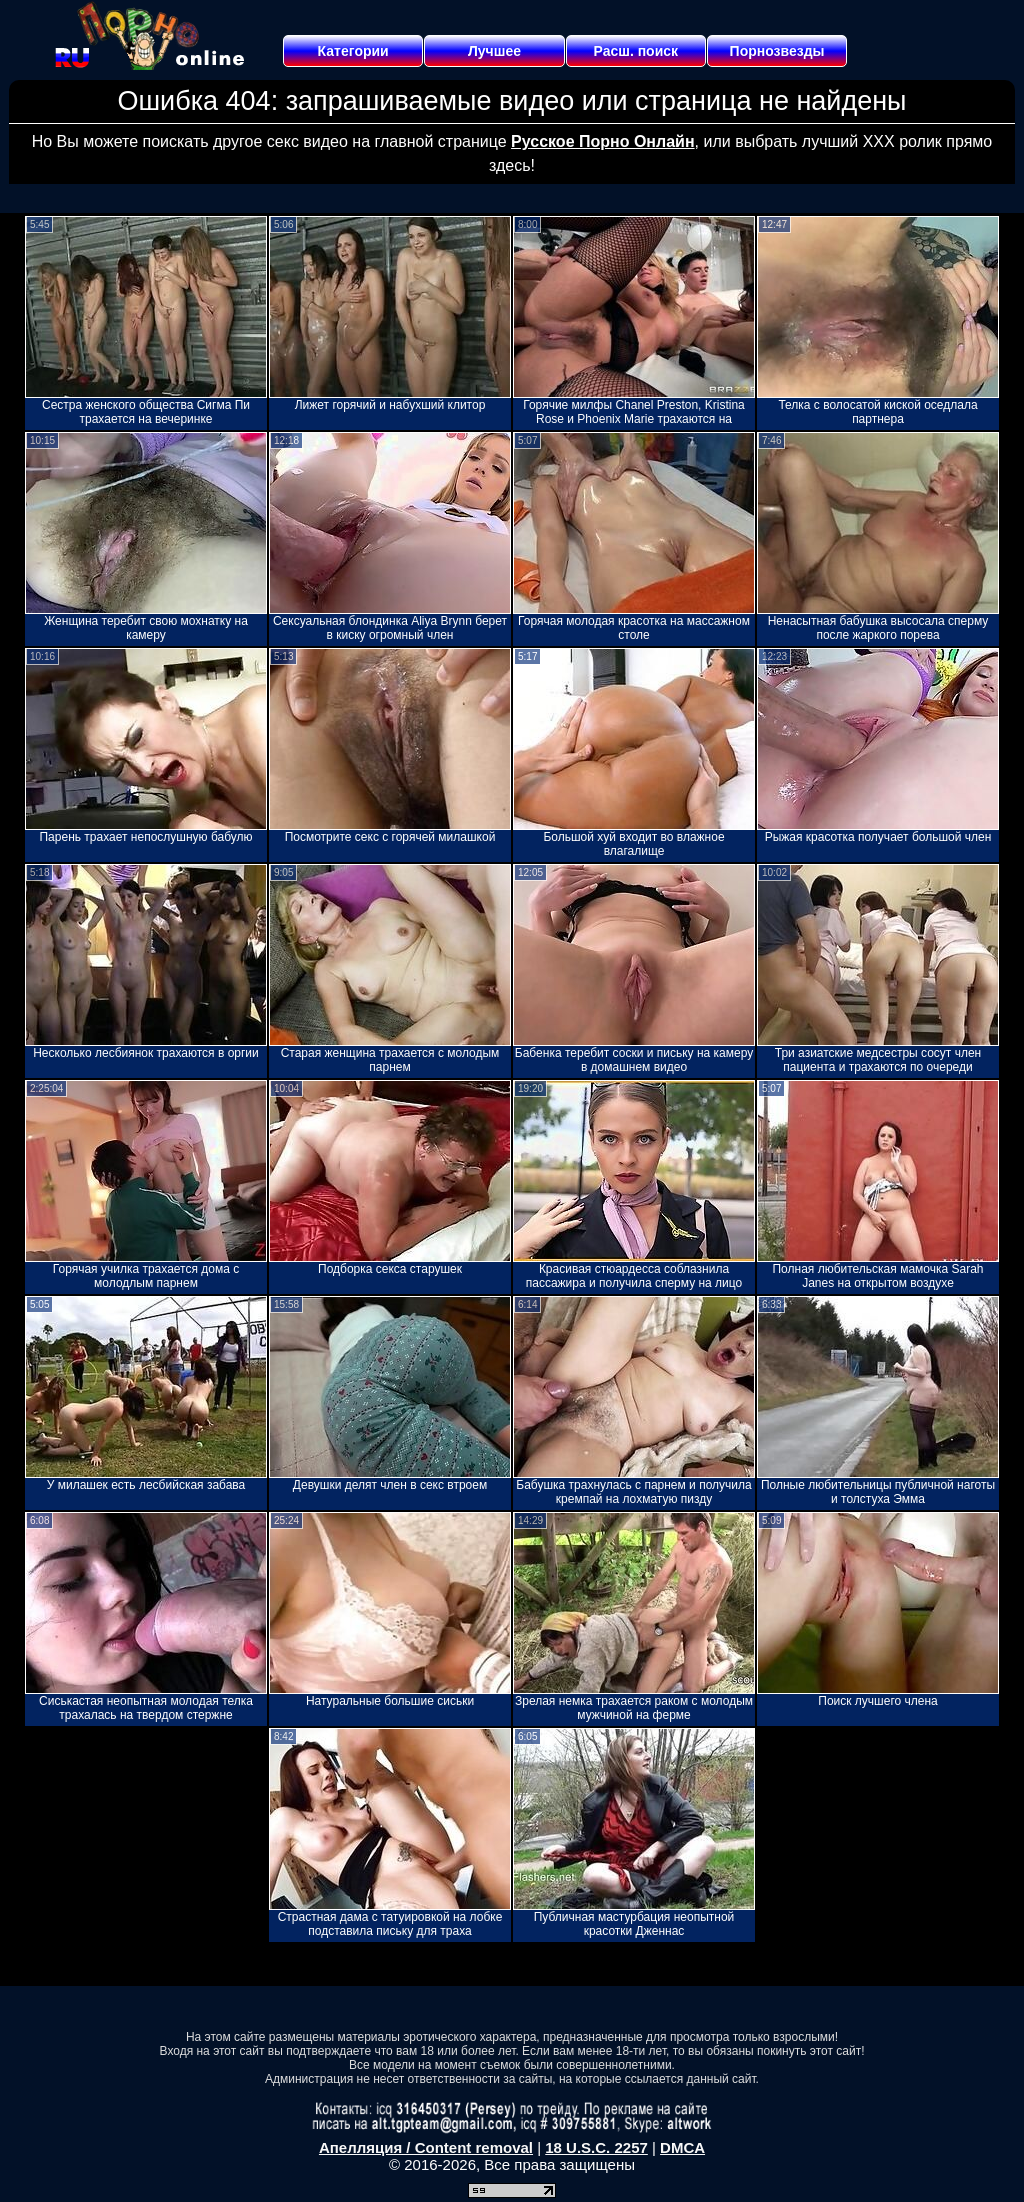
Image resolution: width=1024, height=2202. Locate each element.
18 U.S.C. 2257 (596, 2147)
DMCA (682, 2147)
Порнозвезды (777, 51)
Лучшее (494, 51)
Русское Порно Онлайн (602, 141)
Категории (353, 51)
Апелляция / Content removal (426, 2147)
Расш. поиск (635, 51)
